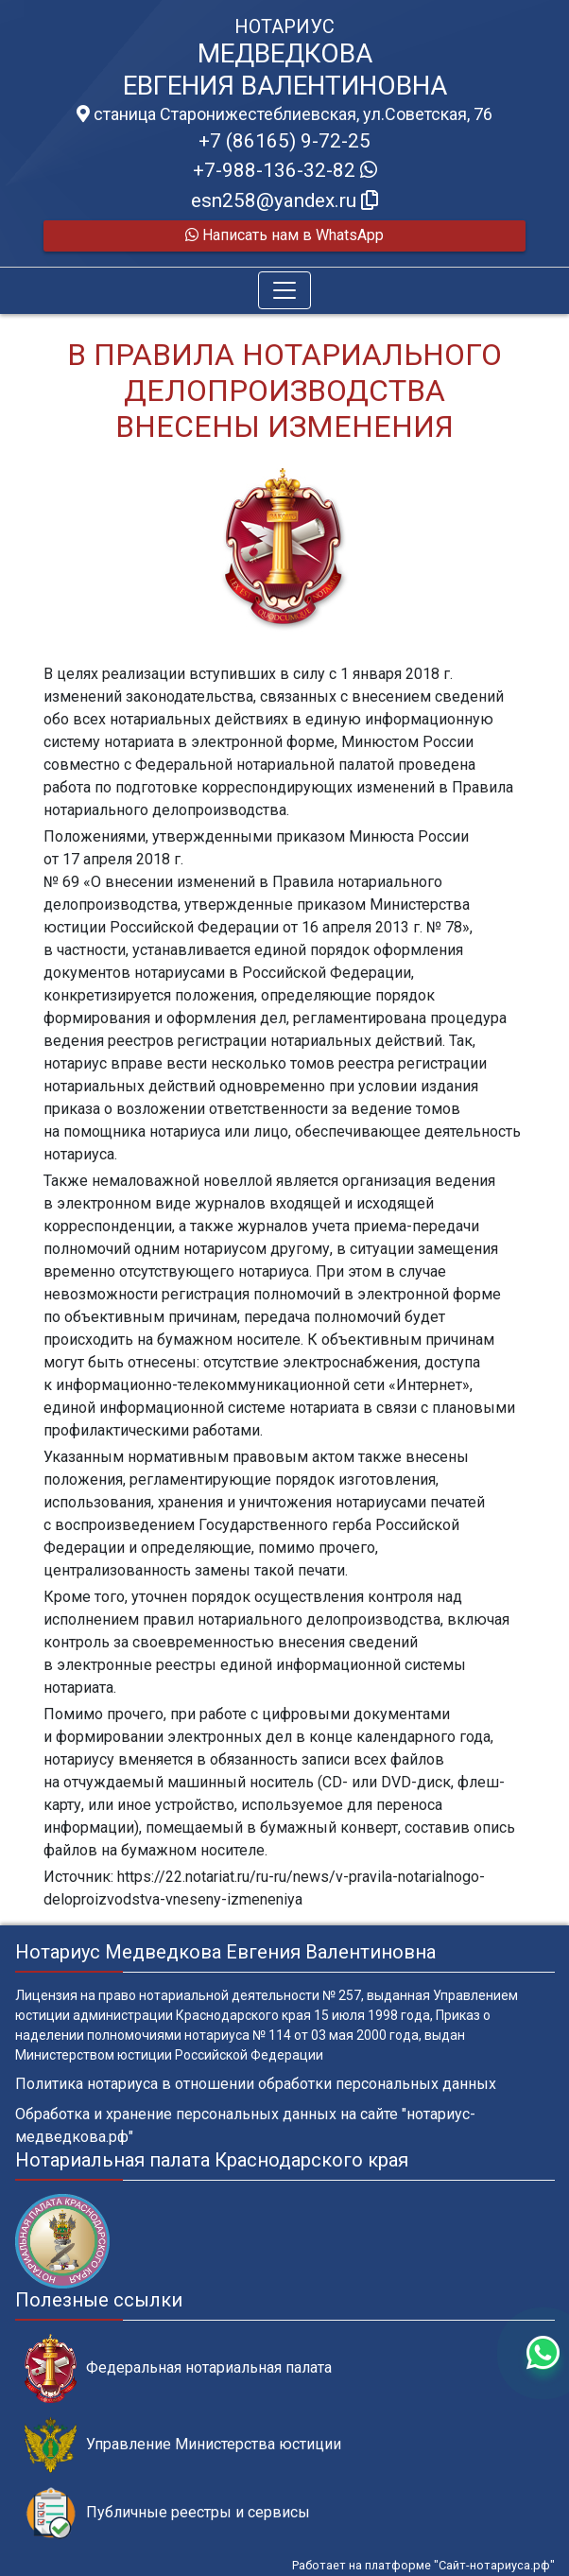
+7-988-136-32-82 (285, 170)
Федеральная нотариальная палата (178, 2368)
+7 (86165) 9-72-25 (284, 141)
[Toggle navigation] (284, 290)
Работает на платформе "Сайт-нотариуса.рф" (423, 2565)
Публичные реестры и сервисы (167, 2513)
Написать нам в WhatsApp (284, 235)
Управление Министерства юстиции (183, 2445)
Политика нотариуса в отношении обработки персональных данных (255, 2084)
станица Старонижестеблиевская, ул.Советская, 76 (284, 114)
